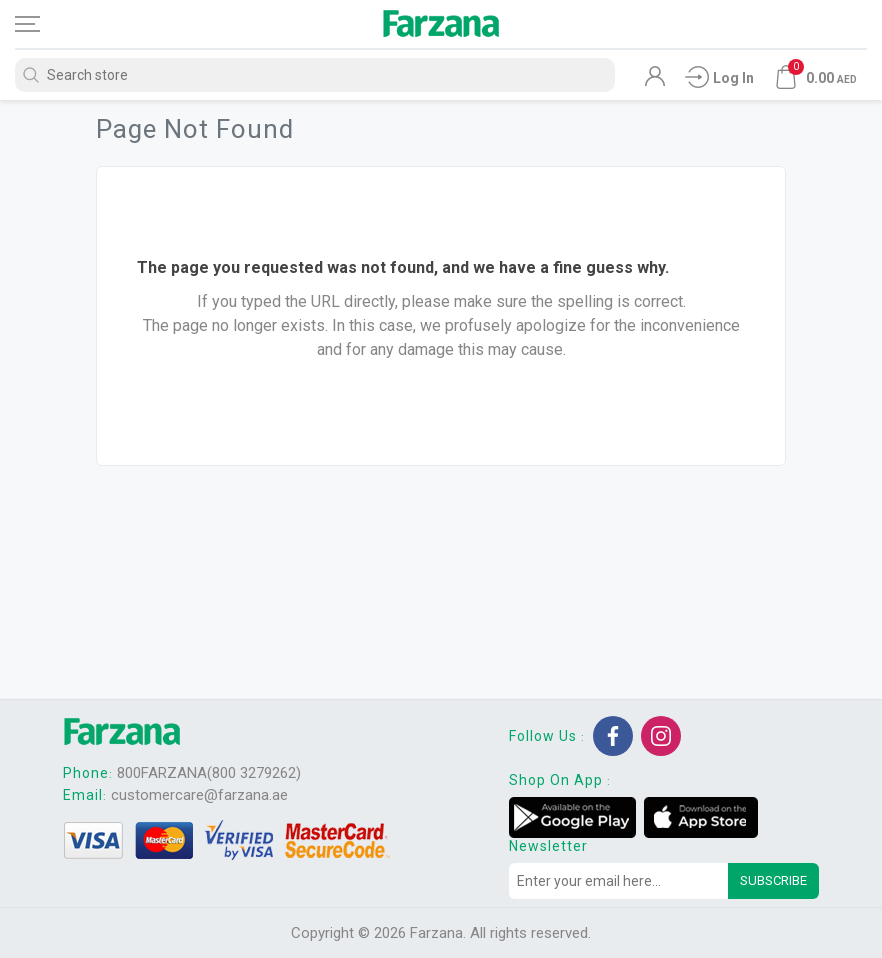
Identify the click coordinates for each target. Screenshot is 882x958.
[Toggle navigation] (45, 24)
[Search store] (315, 75)
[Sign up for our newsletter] (619, 881)
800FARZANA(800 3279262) (209, 773)
